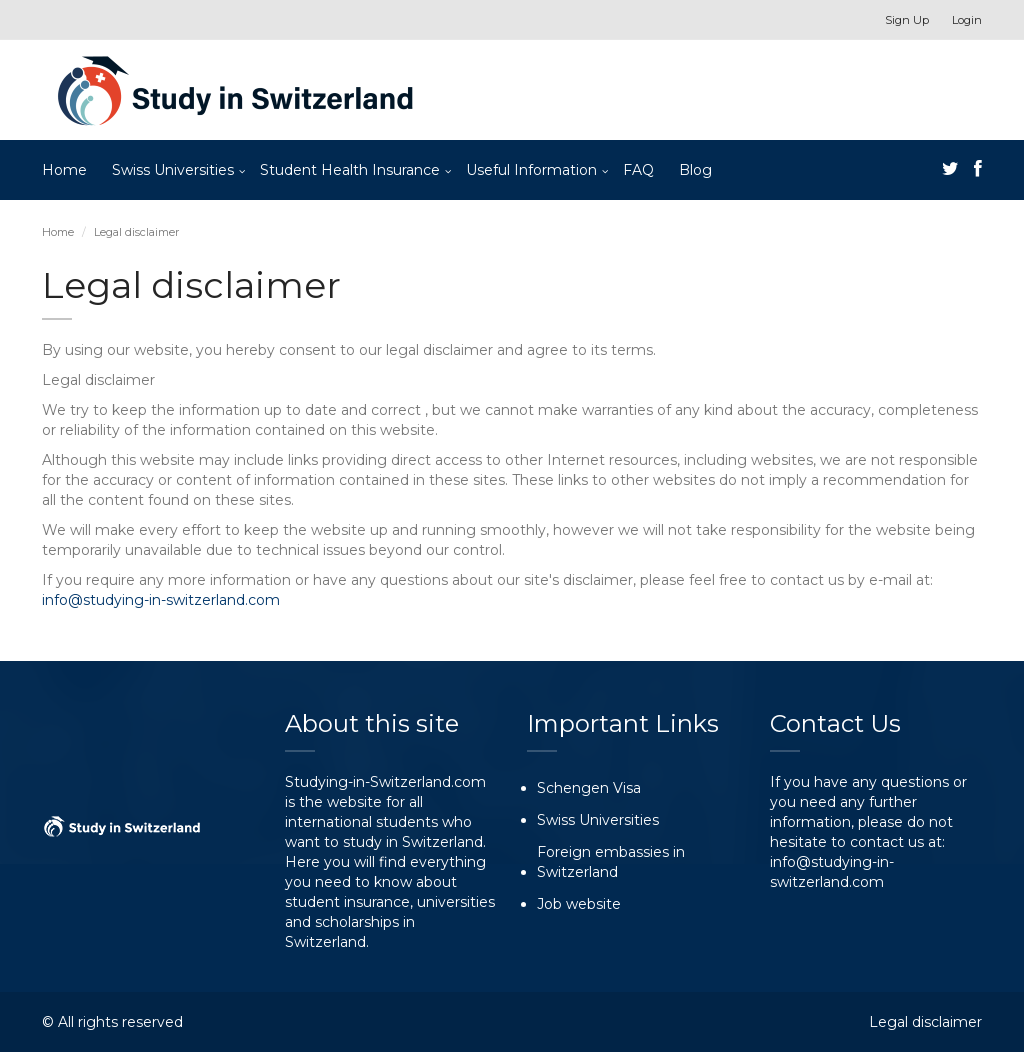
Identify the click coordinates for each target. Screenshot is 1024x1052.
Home (64, 170)
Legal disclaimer (925, 1022)
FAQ (638, 170)
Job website (579, 904)
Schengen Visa (589, 788)
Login (967, 20)
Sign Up (907, 20)
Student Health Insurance (350, 170)
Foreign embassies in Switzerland (611, 862)
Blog (695, 170)
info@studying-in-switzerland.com (161, 600)
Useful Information (531, 170)
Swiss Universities (173, 170)
